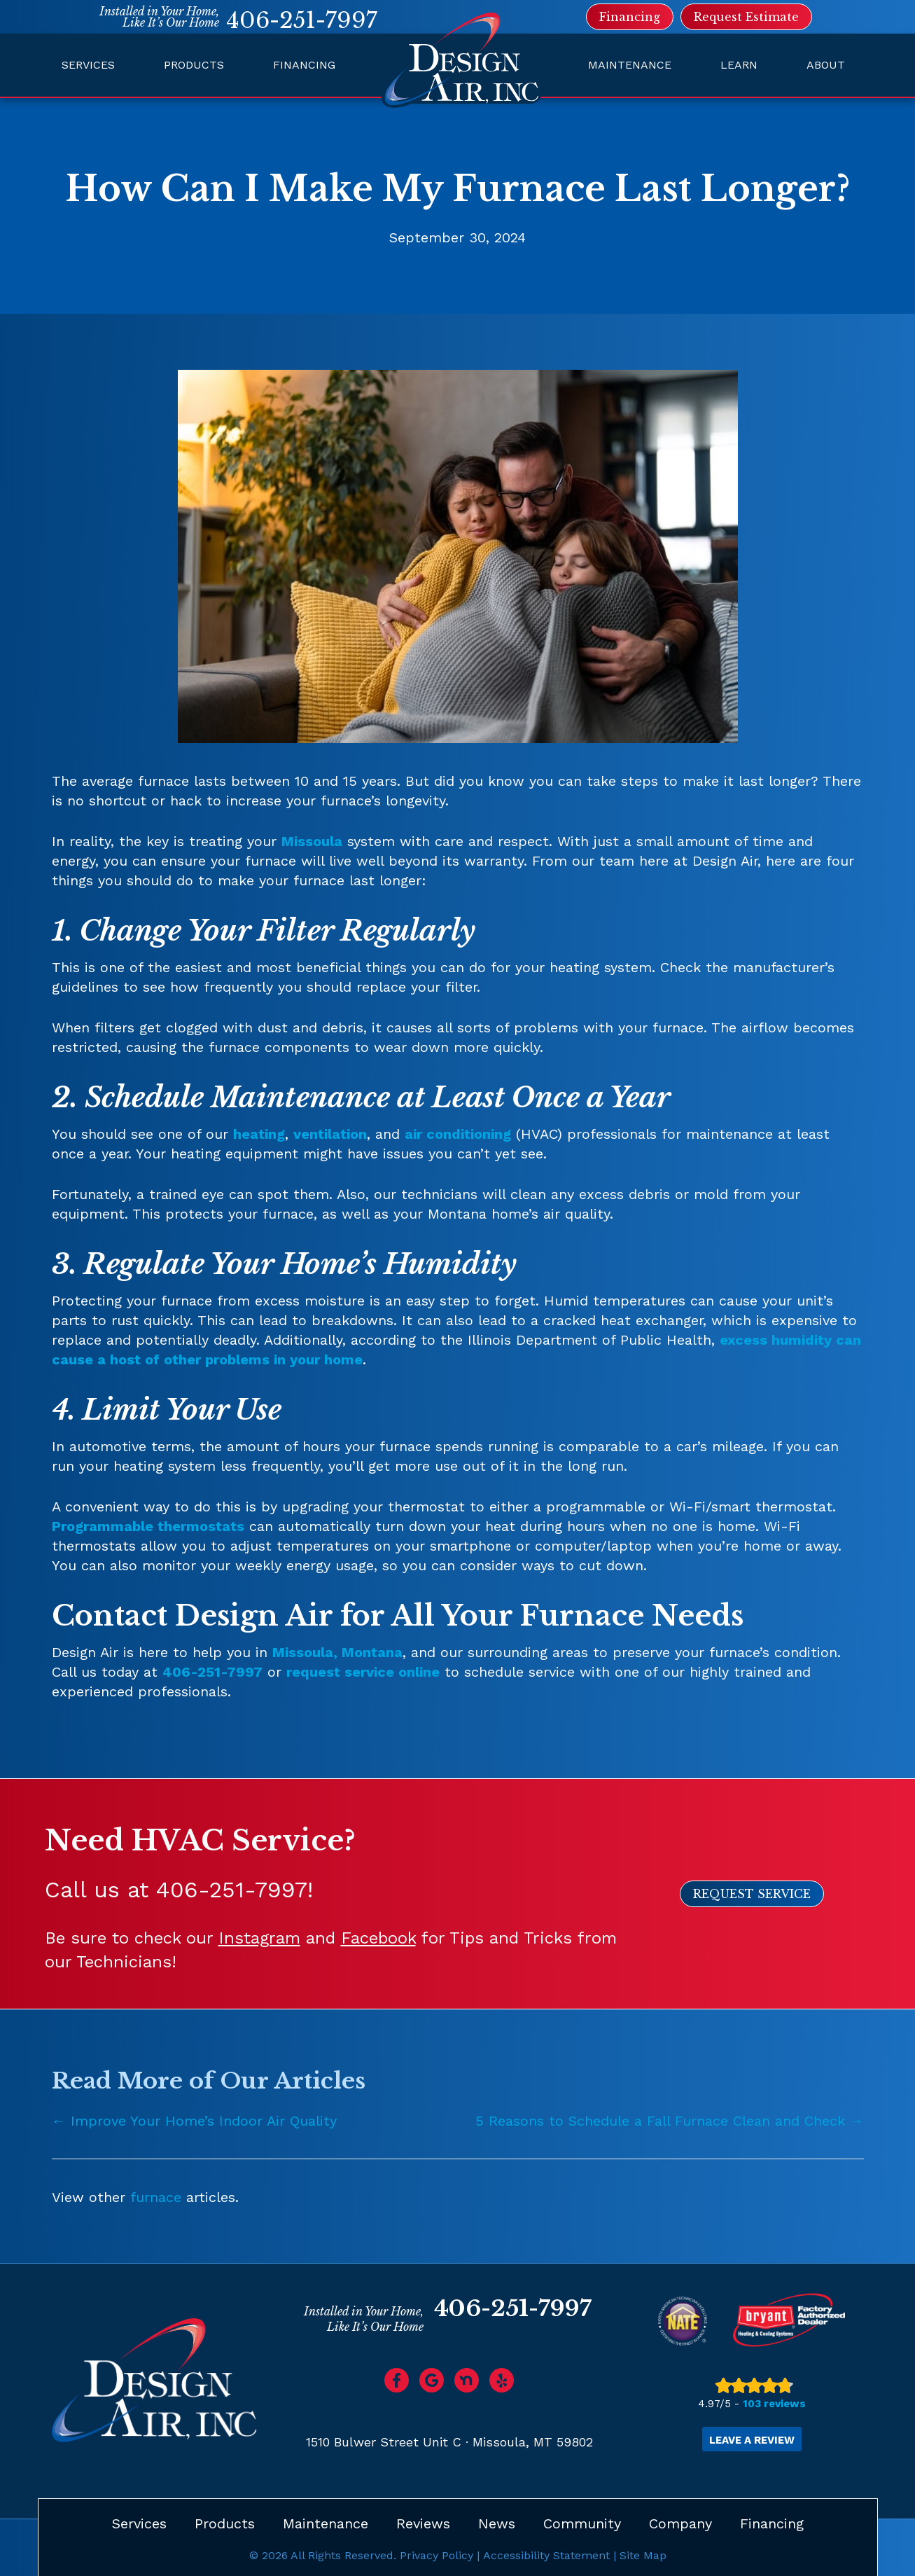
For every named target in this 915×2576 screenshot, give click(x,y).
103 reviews (774, 2403)
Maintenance (629, 64)
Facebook (378, 1938)
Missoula (311, 841)
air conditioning (458, 1134)
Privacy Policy (436, 2554)
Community (582, 2522)
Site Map (643, 2554)
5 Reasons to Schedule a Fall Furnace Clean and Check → (669, 2120)
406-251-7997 (301, 20)
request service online (363, 1671)
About (825, 64)
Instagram (259, 1938)
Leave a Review (752, 2439)
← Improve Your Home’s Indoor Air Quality (194, 2120)
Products (194, 64)
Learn (738, 64)
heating (259, 1134)
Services (88, 64)
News (496, 2522)
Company (680, 2522)
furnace (155, 2197)
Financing (304, 64)
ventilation (330, 1134)
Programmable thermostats (148, 1526)
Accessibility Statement (546, 2554)
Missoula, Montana (337, 1652)
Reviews (423, 2522)
